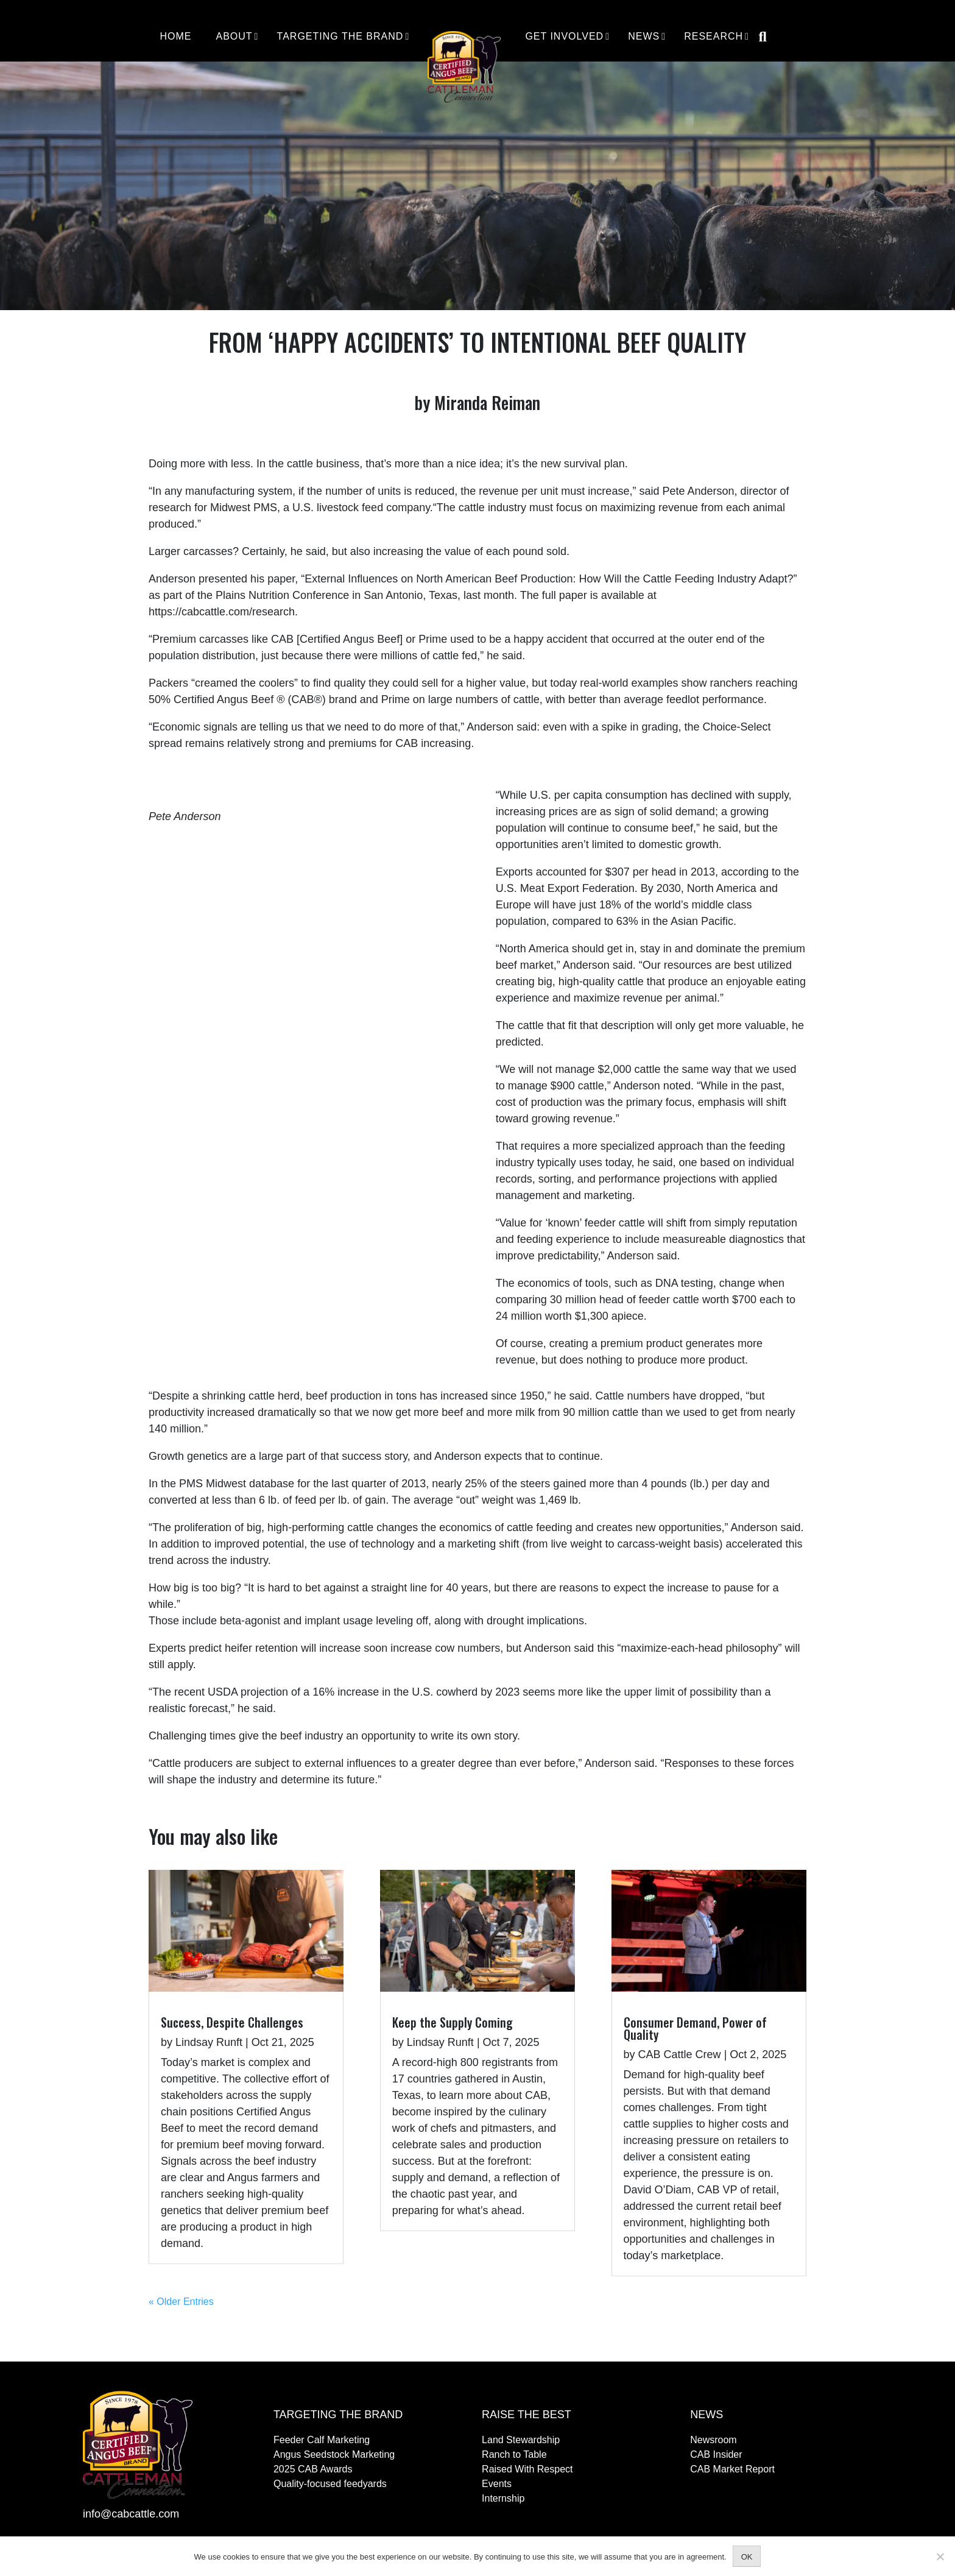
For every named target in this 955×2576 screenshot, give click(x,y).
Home (175, 36)
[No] (940, 2556)
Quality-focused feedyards (330, 2484)
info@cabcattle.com (131, 2514)
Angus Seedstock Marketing (334, 2454)
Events (497, 2484)
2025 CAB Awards (313, 2469)
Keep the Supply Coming (452, 2022)
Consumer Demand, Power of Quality (695, 2028)
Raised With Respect (527, 2469)
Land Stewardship (521, 2440)
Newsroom (713, 2440)
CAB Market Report (732, 2469)
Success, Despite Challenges (232, 2022)
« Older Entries (181, 2301)
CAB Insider (716, 2454)
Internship (503, 2498)
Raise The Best (526, 2414)
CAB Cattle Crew (679, 2054)
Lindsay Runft (208, 2042)
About (234, 36)
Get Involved (564, 36)
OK (747, 2556)
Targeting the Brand (340, 36)
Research (713, 36)
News (644, 36)
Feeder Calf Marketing (321, 2440)
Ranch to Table (514, 2454)
